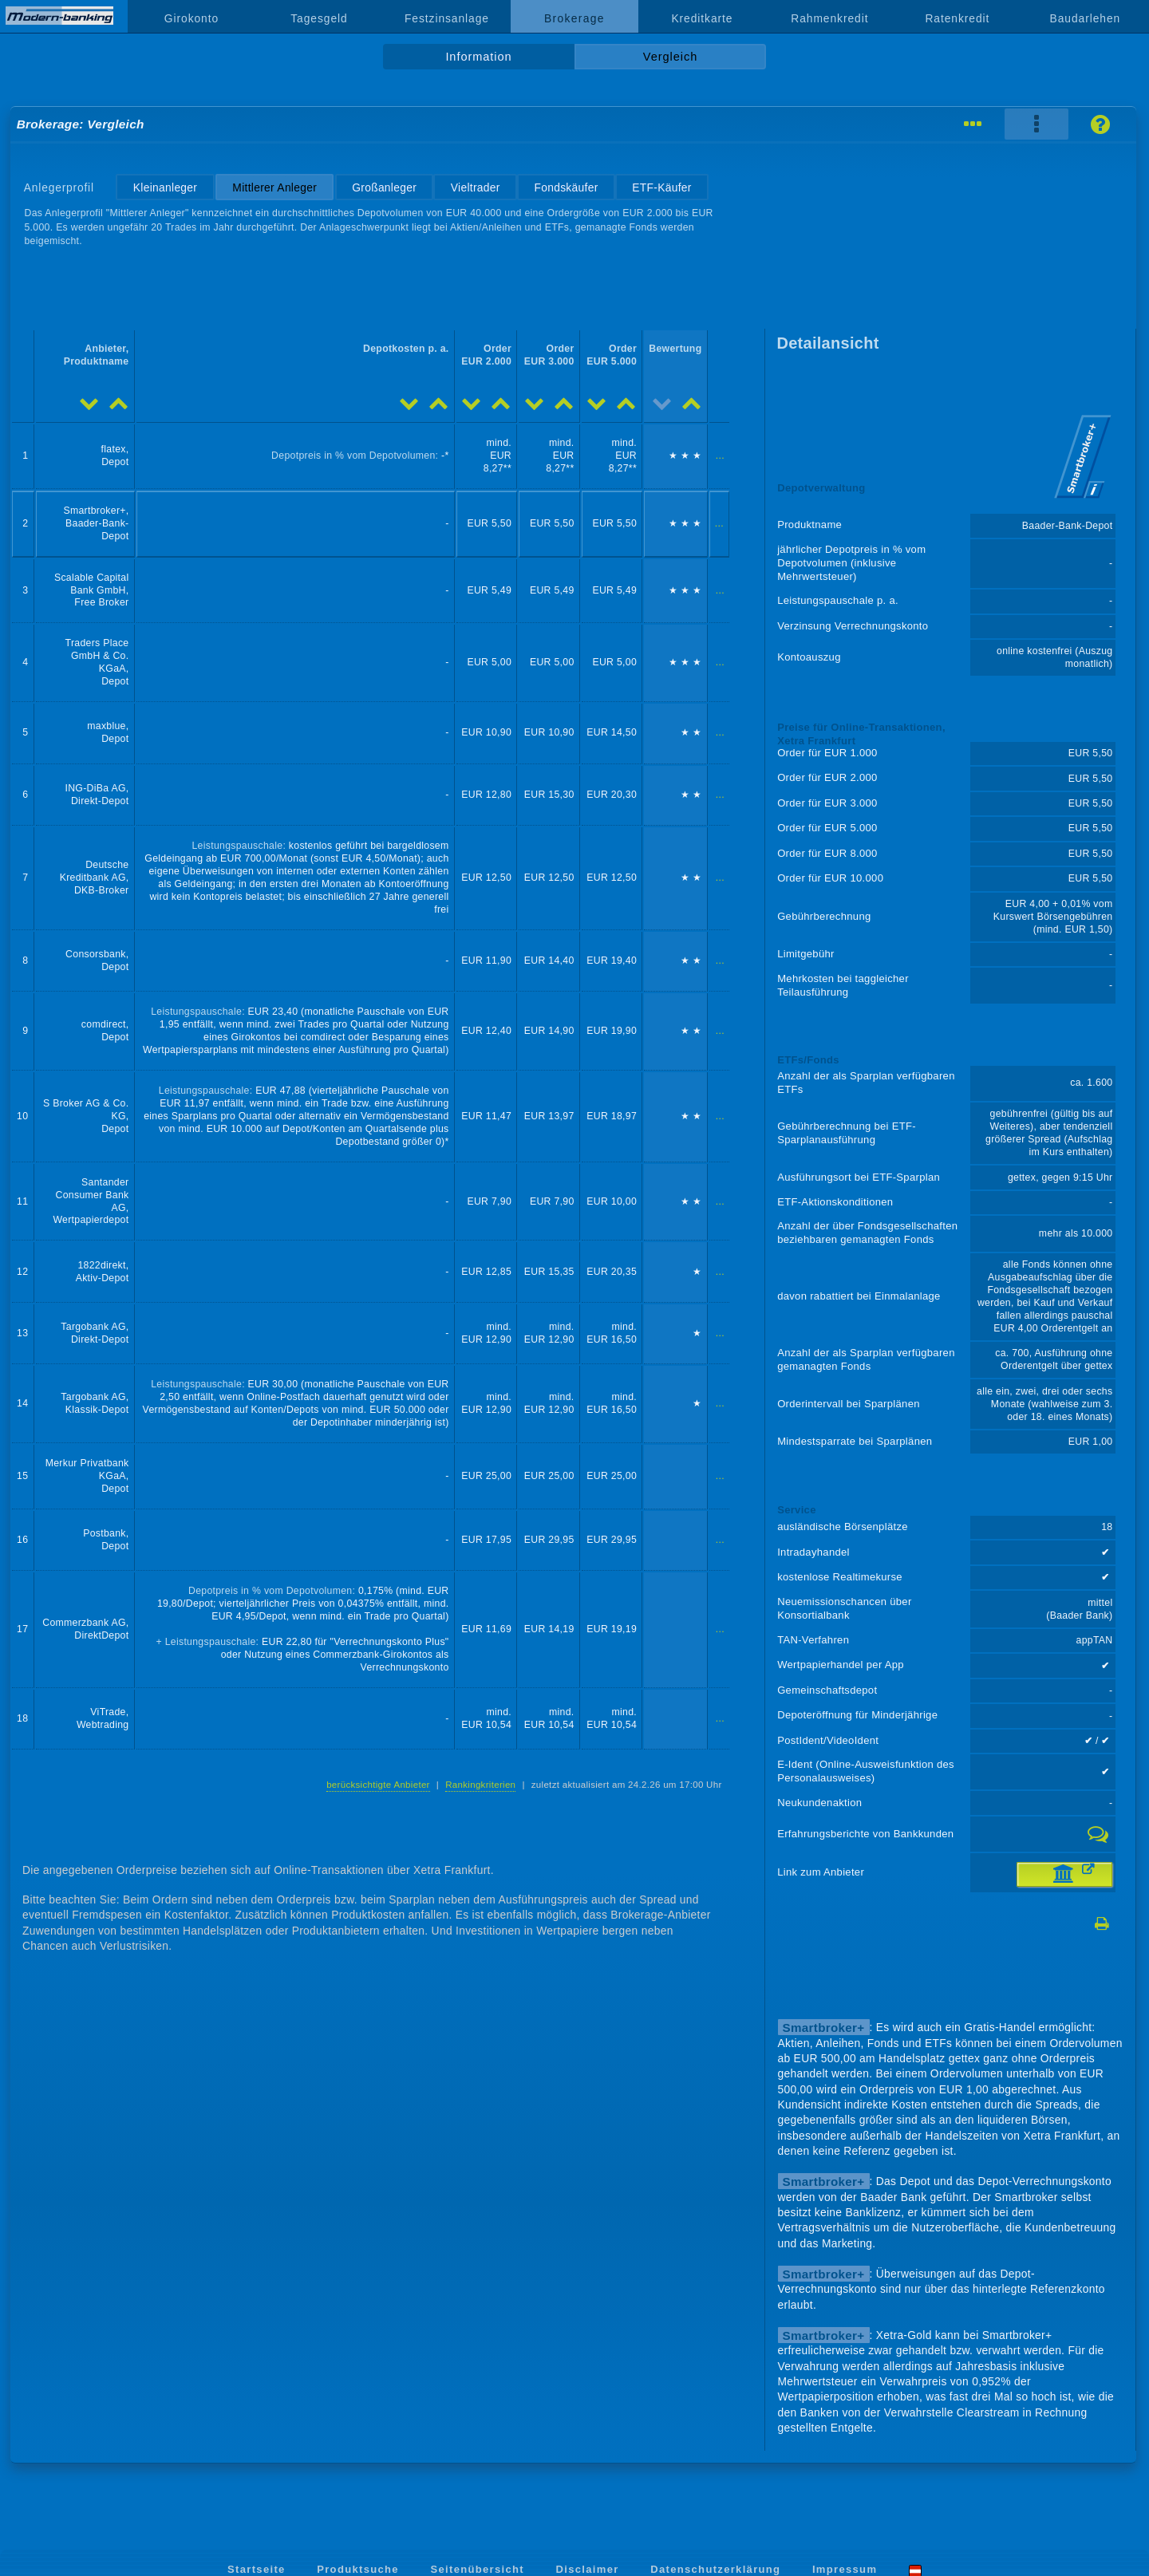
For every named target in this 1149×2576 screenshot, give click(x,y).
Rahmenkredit (829, 18)
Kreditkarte (701, 18)
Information (478, 56)
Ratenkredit (957, 18)
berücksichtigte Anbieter (378, 1784)
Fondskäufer (566, 187)
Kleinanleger (165, 187)
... (720, 455)
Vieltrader (475, 187)
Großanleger (384, 187)
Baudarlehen (1085, 18)
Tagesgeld (318, 18)
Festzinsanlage (447, 18)
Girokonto (191, 18)
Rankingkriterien (480, 1784)
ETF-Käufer (661, 187)
